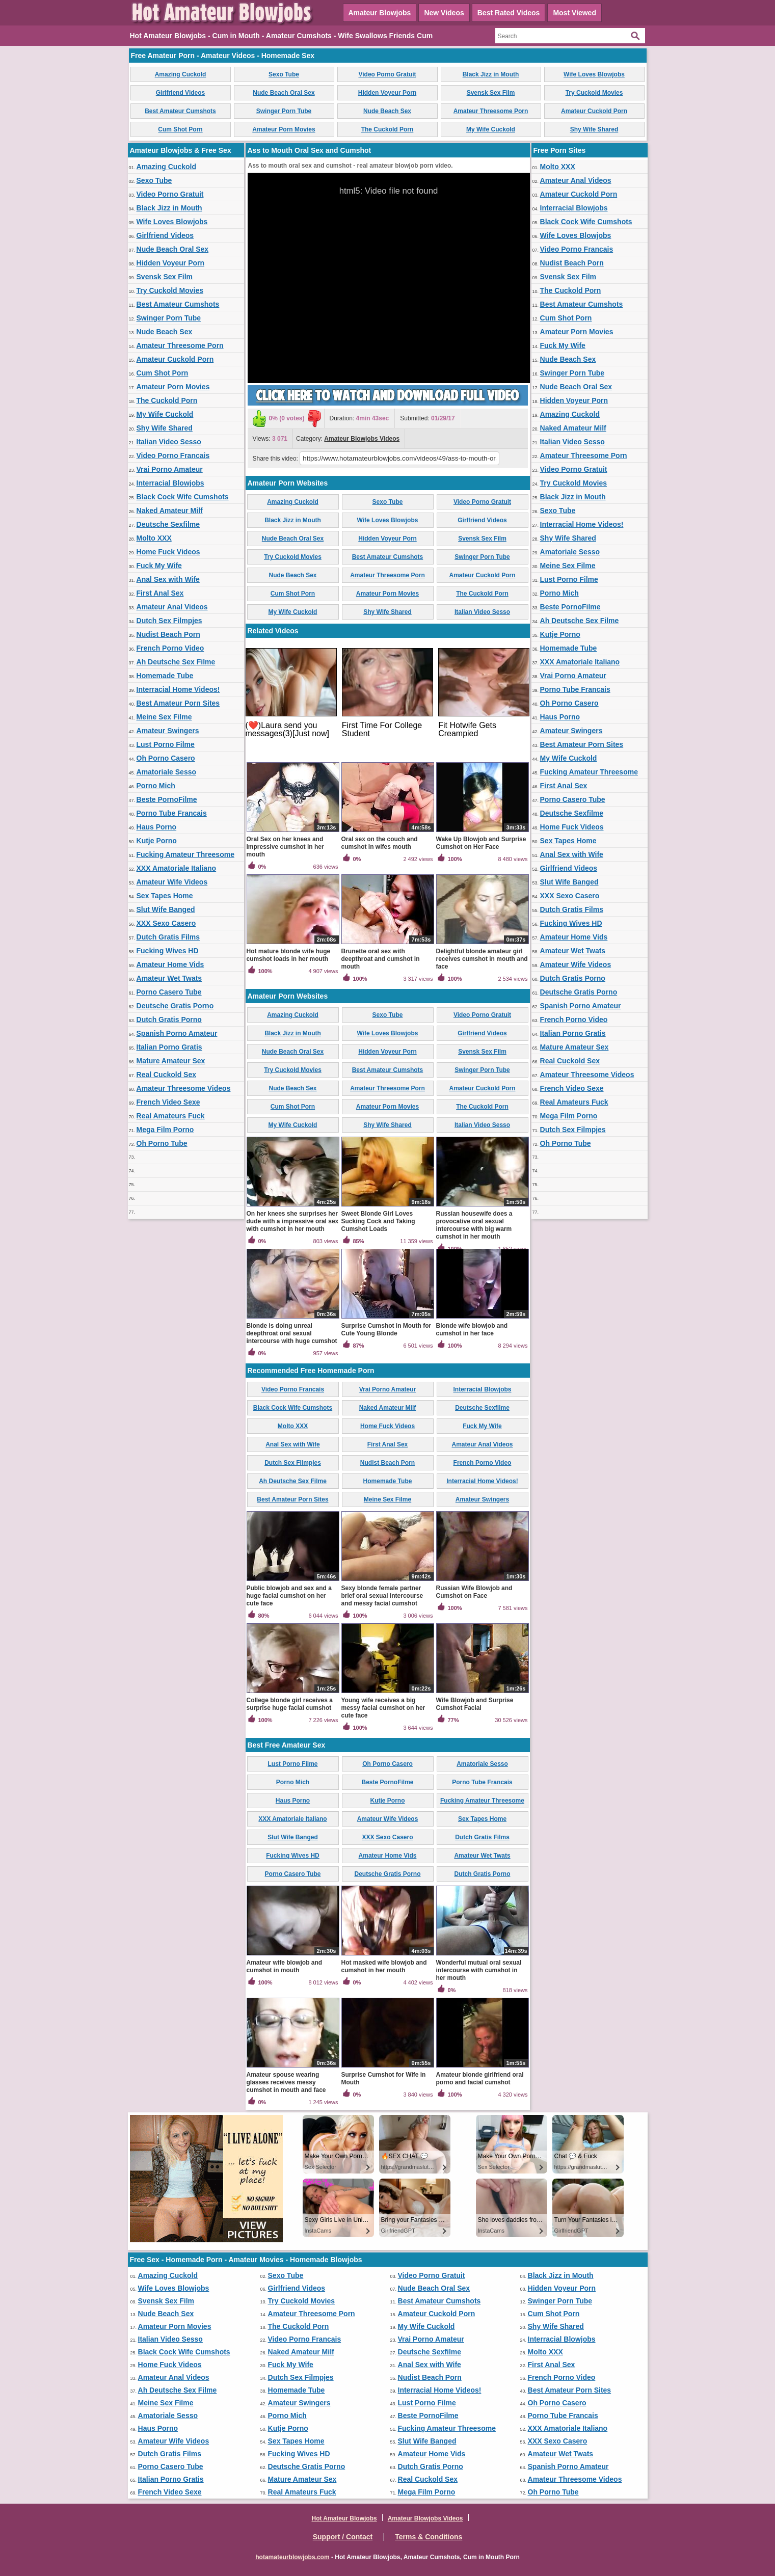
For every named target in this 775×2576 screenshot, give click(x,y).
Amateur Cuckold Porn (594, 111)
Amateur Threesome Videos (184, 1088)
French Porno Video (170, 648)
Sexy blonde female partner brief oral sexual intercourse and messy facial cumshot (382, 1596)
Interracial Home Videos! (178, 689)
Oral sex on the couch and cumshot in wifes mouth (379, 843)
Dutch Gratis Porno (169, 1019)
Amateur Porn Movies (283, 129)
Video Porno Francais (173, 455)
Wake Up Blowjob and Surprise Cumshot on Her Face (481, 843)
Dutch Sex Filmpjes (169, 620)
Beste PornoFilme (167, 799)
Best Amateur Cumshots (180, 111)
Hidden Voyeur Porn (387, 92)
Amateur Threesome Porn (490, 111)
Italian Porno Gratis (169, 1047)
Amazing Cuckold (180, 74)
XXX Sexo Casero (166, 923)
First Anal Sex (160, 593)
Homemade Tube (165, 676)
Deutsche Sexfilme (168, 524)
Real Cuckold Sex (167, 1074)
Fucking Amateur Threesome (185, 854)
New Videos (444, 13)
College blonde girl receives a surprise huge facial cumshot (290, 1704)
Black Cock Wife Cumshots (183, 497)
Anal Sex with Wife (168, 579)
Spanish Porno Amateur (177, 1033)
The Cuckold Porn (387, 129)
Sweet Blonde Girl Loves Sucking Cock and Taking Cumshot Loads (378, 1221)
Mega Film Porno (165, 1129)
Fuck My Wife (159, 565)
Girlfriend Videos (180, 92)
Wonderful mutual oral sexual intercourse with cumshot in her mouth (479, 1970)
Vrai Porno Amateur (170, 469)
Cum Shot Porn (180, 129)
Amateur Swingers (168, 731)
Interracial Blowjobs (170, 483)
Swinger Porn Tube (283, 111)
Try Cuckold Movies (594, 92)
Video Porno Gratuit (387, 74)
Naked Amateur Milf (170, 510)
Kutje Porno (157, 841)
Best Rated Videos (508, 13)
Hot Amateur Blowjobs (344, 2518)
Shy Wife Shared (594, 129)
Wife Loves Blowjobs (594, 74)
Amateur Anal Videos (172, 607)
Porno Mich (156, 786)
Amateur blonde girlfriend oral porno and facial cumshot (480, 2078)
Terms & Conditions (428, 2537)
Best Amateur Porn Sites (178, 703)
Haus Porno (157, 827)
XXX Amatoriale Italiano (177, 868)
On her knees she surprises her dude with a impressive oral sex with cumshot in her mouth (293, 1221)
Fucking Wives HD (168, 951)
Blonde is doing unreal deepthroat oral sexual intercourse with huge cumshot (292, 1333)
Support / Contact (342, 2537)
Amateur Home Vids (170, 964)
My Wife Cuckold (490, 129)
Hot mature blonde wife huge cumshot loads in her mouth (289, 955)
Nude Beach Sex (387, 111)
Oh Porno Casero (166, 758)
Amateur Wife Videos (172, 882)
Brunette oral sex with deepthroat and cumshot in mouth (380, 959)
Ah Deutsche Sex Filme (176, 662)
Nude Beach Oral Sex (283, 92)
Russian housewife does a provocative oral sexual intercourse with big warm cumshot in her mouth (474, 1225)
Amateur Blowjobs (380, 13)
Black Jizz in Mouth (491, 74)
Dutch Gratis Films (168, 937)
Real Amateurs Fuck (171, 1116)
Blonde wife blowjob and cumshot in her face (472, 1329)
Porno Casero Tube (169, 992)
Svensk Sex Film (491, 92)
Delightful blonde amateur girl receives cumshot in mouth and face (482, 959)
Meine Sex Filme (164, 717)
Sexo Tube (284, 74)
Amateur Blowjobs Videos (361, 438)
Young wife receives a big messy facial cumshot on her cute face (383, 1708)
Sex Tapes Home (165, 896)
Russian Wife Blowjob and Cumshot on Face (474, 1592)
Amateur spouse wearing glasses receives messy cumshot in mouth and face (286, 2082)
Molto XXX (154, 538)
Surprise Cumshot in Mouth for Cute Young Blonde (386, 1329)
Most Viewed (574, 13)
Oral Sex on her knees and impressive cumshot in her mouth (285, 847)
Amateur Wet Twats (169, 978)
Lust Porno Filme (166, 744)
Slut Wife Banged (166, 909)
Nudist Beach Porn (168, 634)
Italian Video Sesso (169, 442)
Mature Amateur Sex (171, 1061)
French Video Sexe (168, 1102)
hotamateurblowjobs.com (292, 2557)
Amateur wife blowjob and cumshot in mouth (285, 1966)
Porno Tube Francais (172, 813)
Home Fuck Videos (168, 552)
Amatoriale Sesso (167, 772)
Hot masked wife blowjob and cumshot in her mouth (384, 1966)
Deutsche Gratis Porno (175, 1006)
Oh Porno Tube (162, 1143)
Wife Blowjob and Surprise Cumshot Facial (475, 1704)
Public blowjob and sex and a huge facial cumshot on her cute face (289, 1596)
